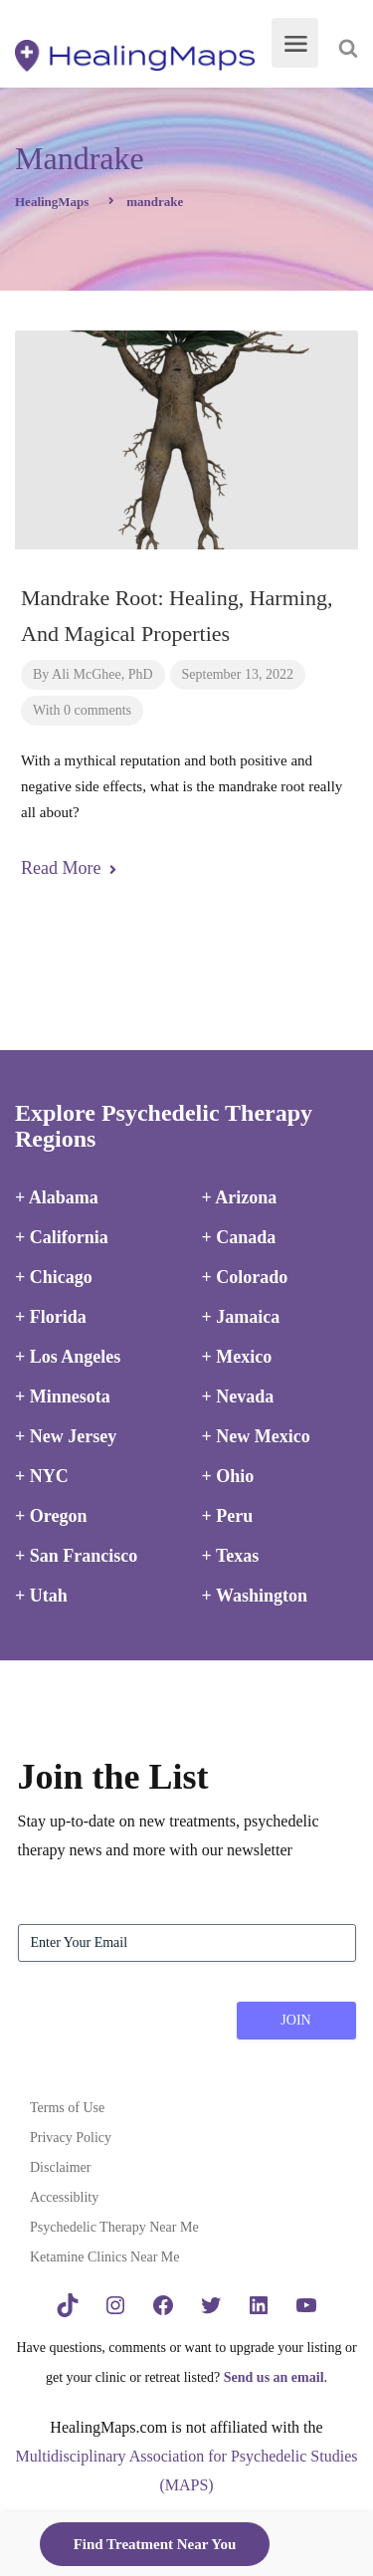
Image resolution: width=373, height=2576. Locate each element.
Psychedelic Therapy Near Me (114, 2227)
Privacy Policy (70, 2137)
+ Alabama (56, 1197)
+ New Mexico (256, 1436)
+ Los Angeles (67, 1357)
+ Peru (228, 1516)
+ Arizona (240, 1197)
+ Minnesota (62, 1396)
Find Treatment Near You (155, 2544)
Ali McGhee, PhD (102, 674)
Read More (68, 868)
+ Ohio (228, 1476)
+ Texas (231, 1556)
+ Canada (239, 1237)
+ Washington (254, 1596)
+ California (61, 1237)
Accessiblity (64, 2197)
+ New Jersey (65, 1436)
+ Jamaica (241, 1317)
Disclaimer (60, 2167)
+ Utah (41, 1596)
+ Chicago (54, 1277)
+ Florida (51, 1317)
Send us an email (274, 2377)
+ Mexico (237, 1357)
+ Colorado (245, 1277)
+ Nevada (238, 1396)
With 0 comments (82, 710)
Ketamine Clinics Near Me (104, 2257)
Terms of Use (67, 2107)
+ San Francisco (76, 1556)
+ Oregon (51, 1516)
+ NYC (42, 1476)
